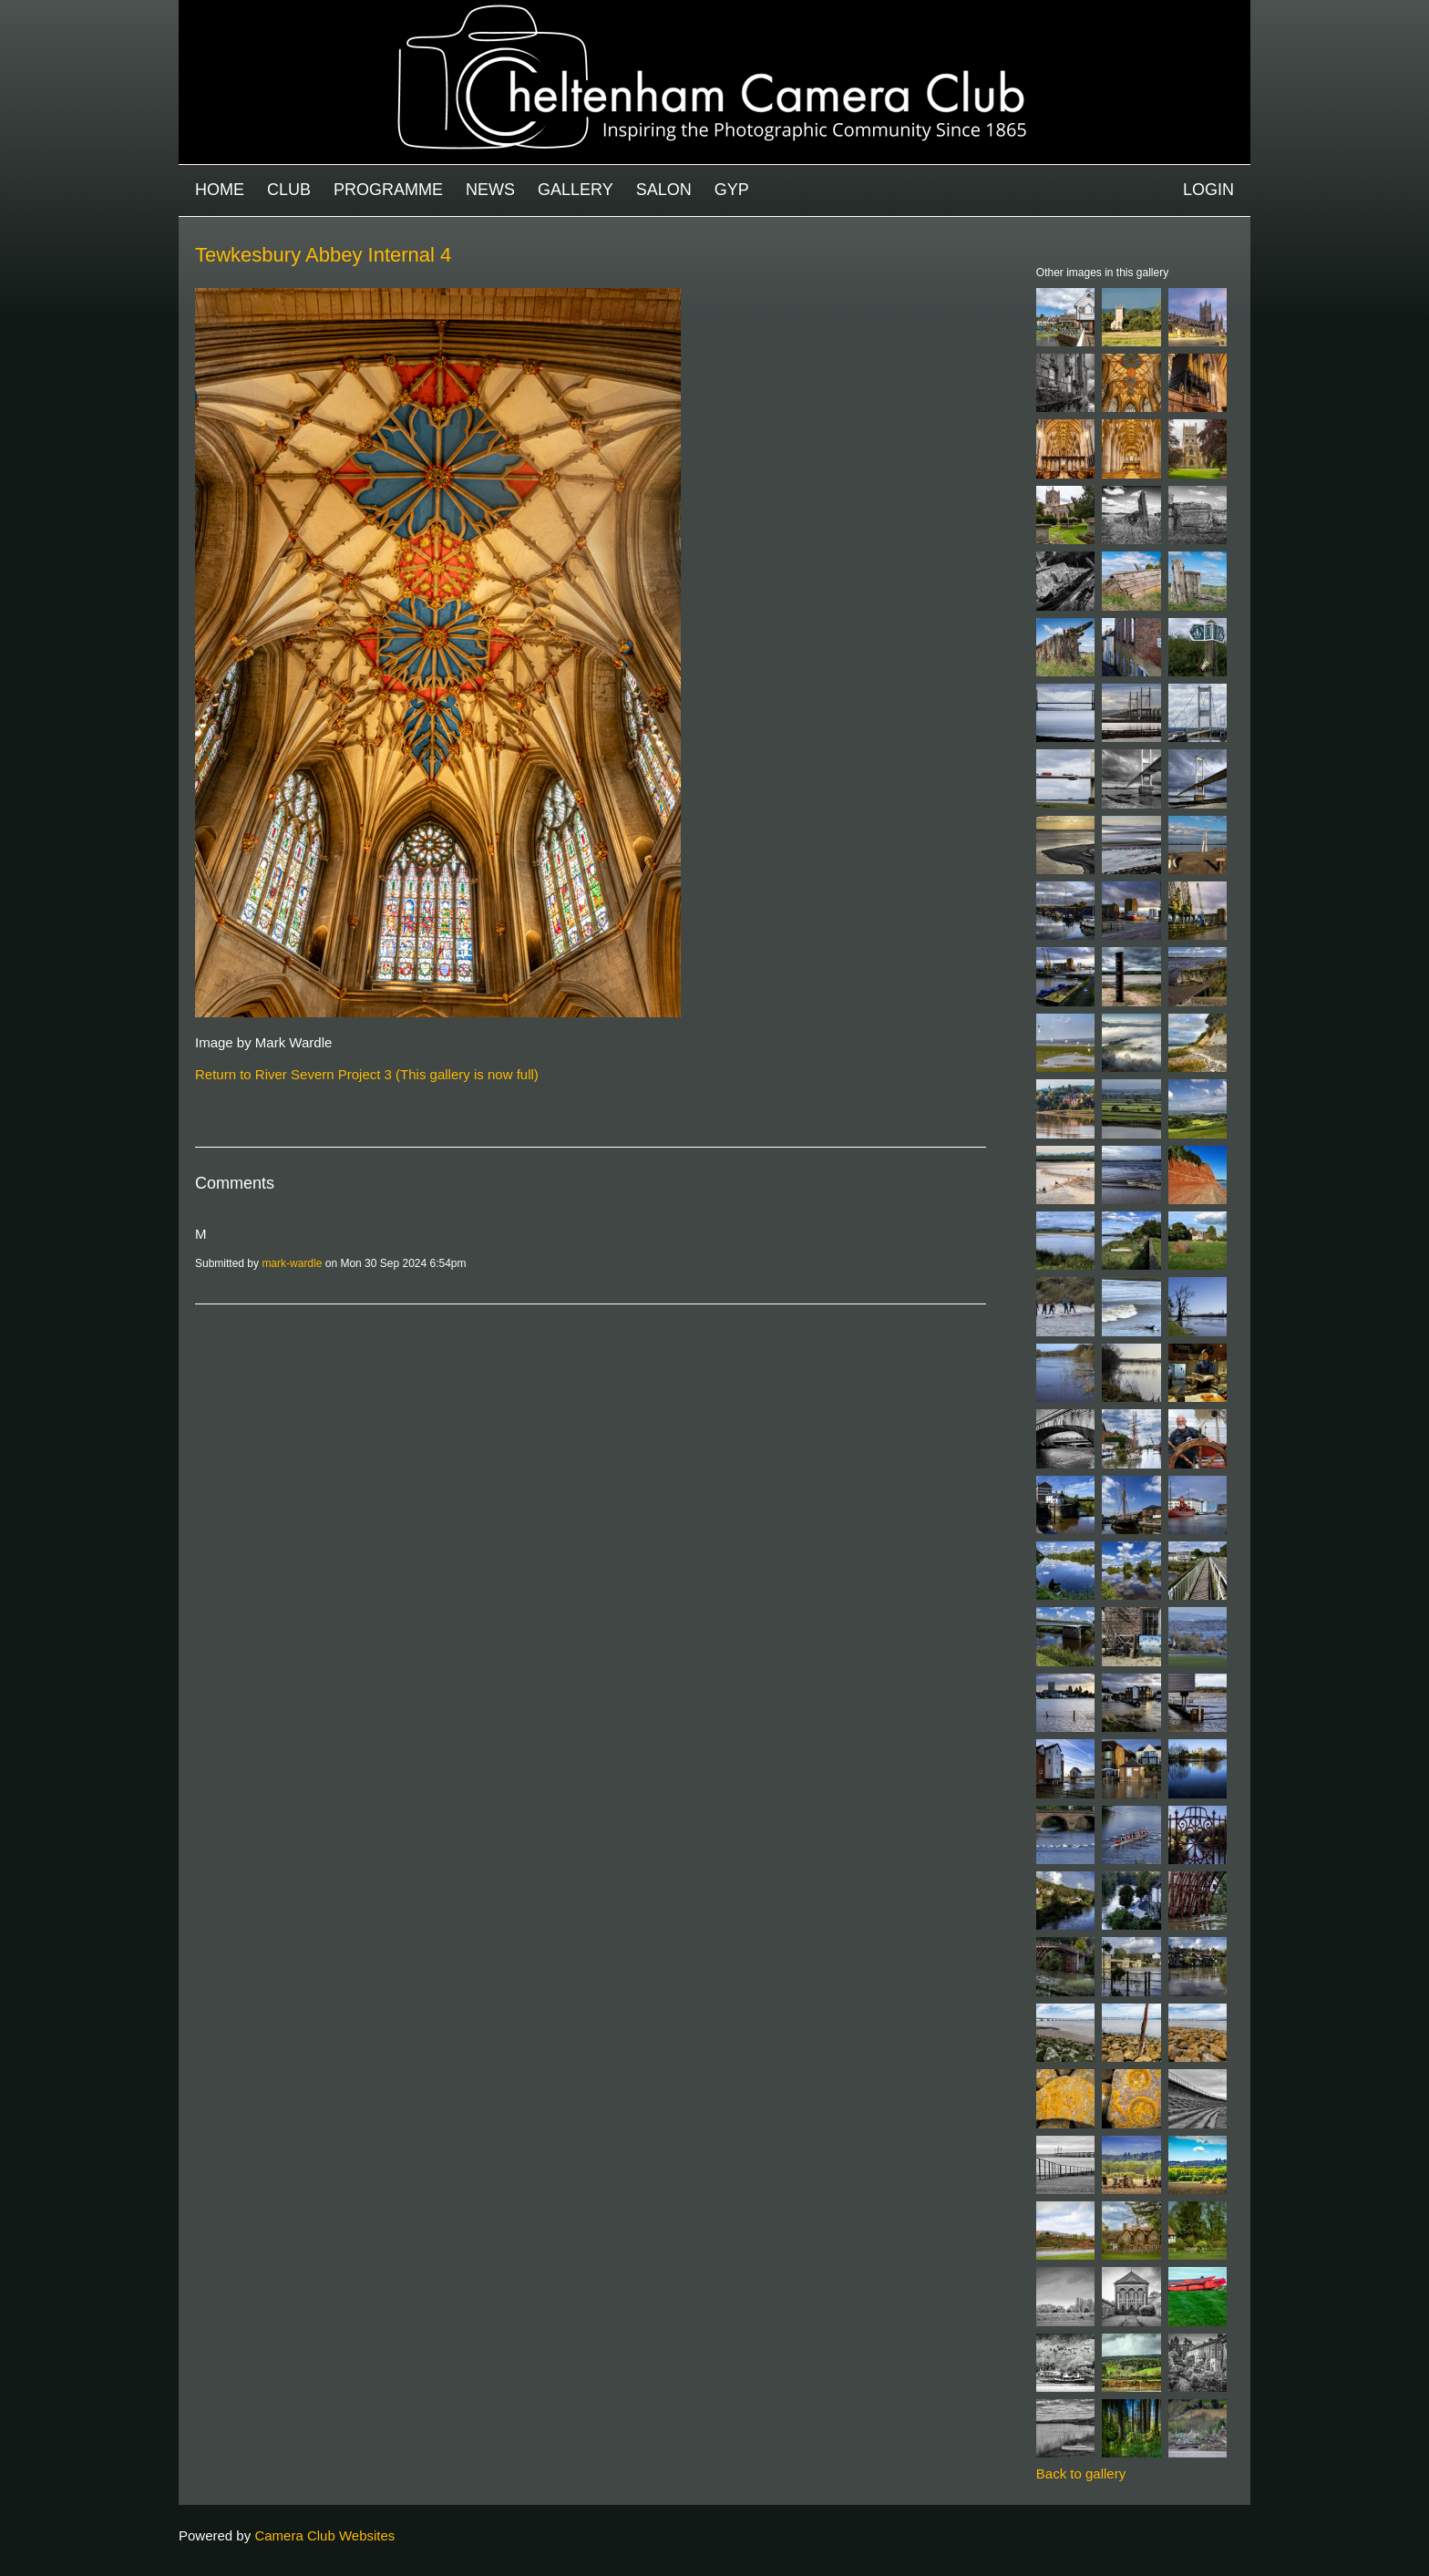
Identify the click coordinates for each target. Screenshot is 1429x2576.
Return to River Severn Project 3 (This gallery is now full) (367, 1074)
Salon (664, 189)
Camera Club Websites (324, 2535)
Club (289, 189)
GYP (731, 189)
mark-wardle (292, 1263)
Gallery (575, 189)
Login (1208, 189)
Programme (388, 189)
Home (219, 189)
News (490, 189)
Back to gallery (1081, 2473)
